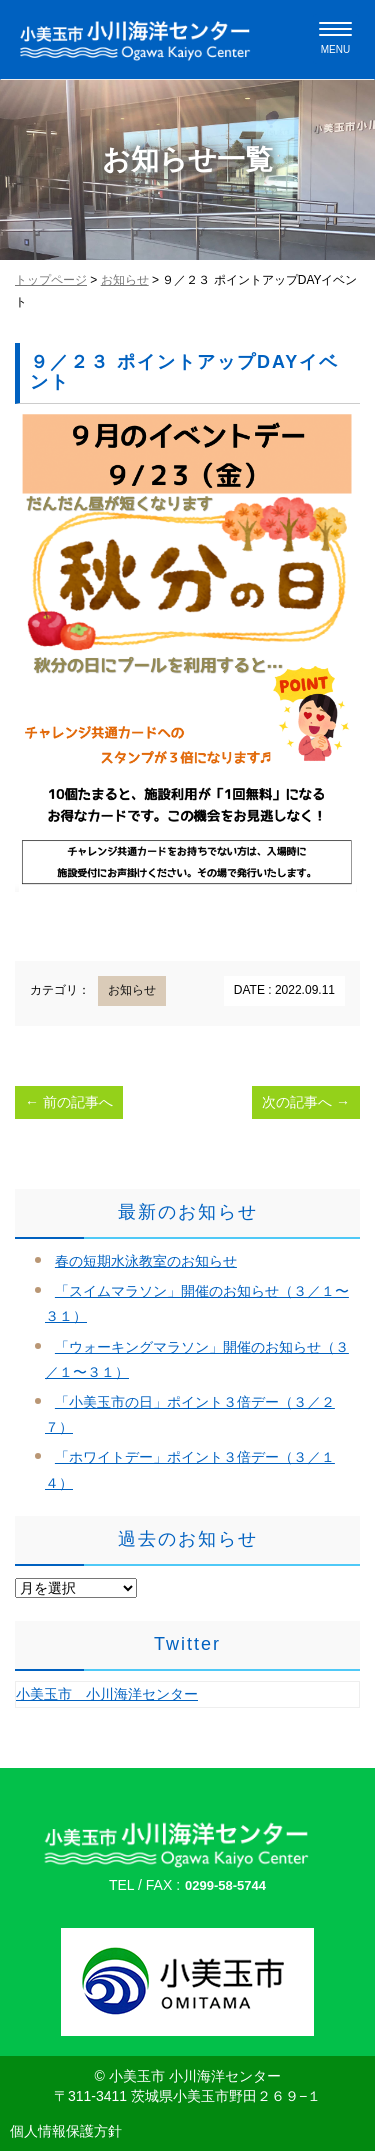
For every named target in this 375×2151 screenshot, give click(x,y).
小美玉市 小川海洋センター (107, 1694)
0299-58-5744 (225, 1885)
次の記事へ (306, 1102)
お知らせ (125, 280)
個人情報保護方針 (66, 2131)
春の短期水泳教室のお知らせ (146, 1261)
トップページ (51, 280)
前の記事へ (69, 1102)
